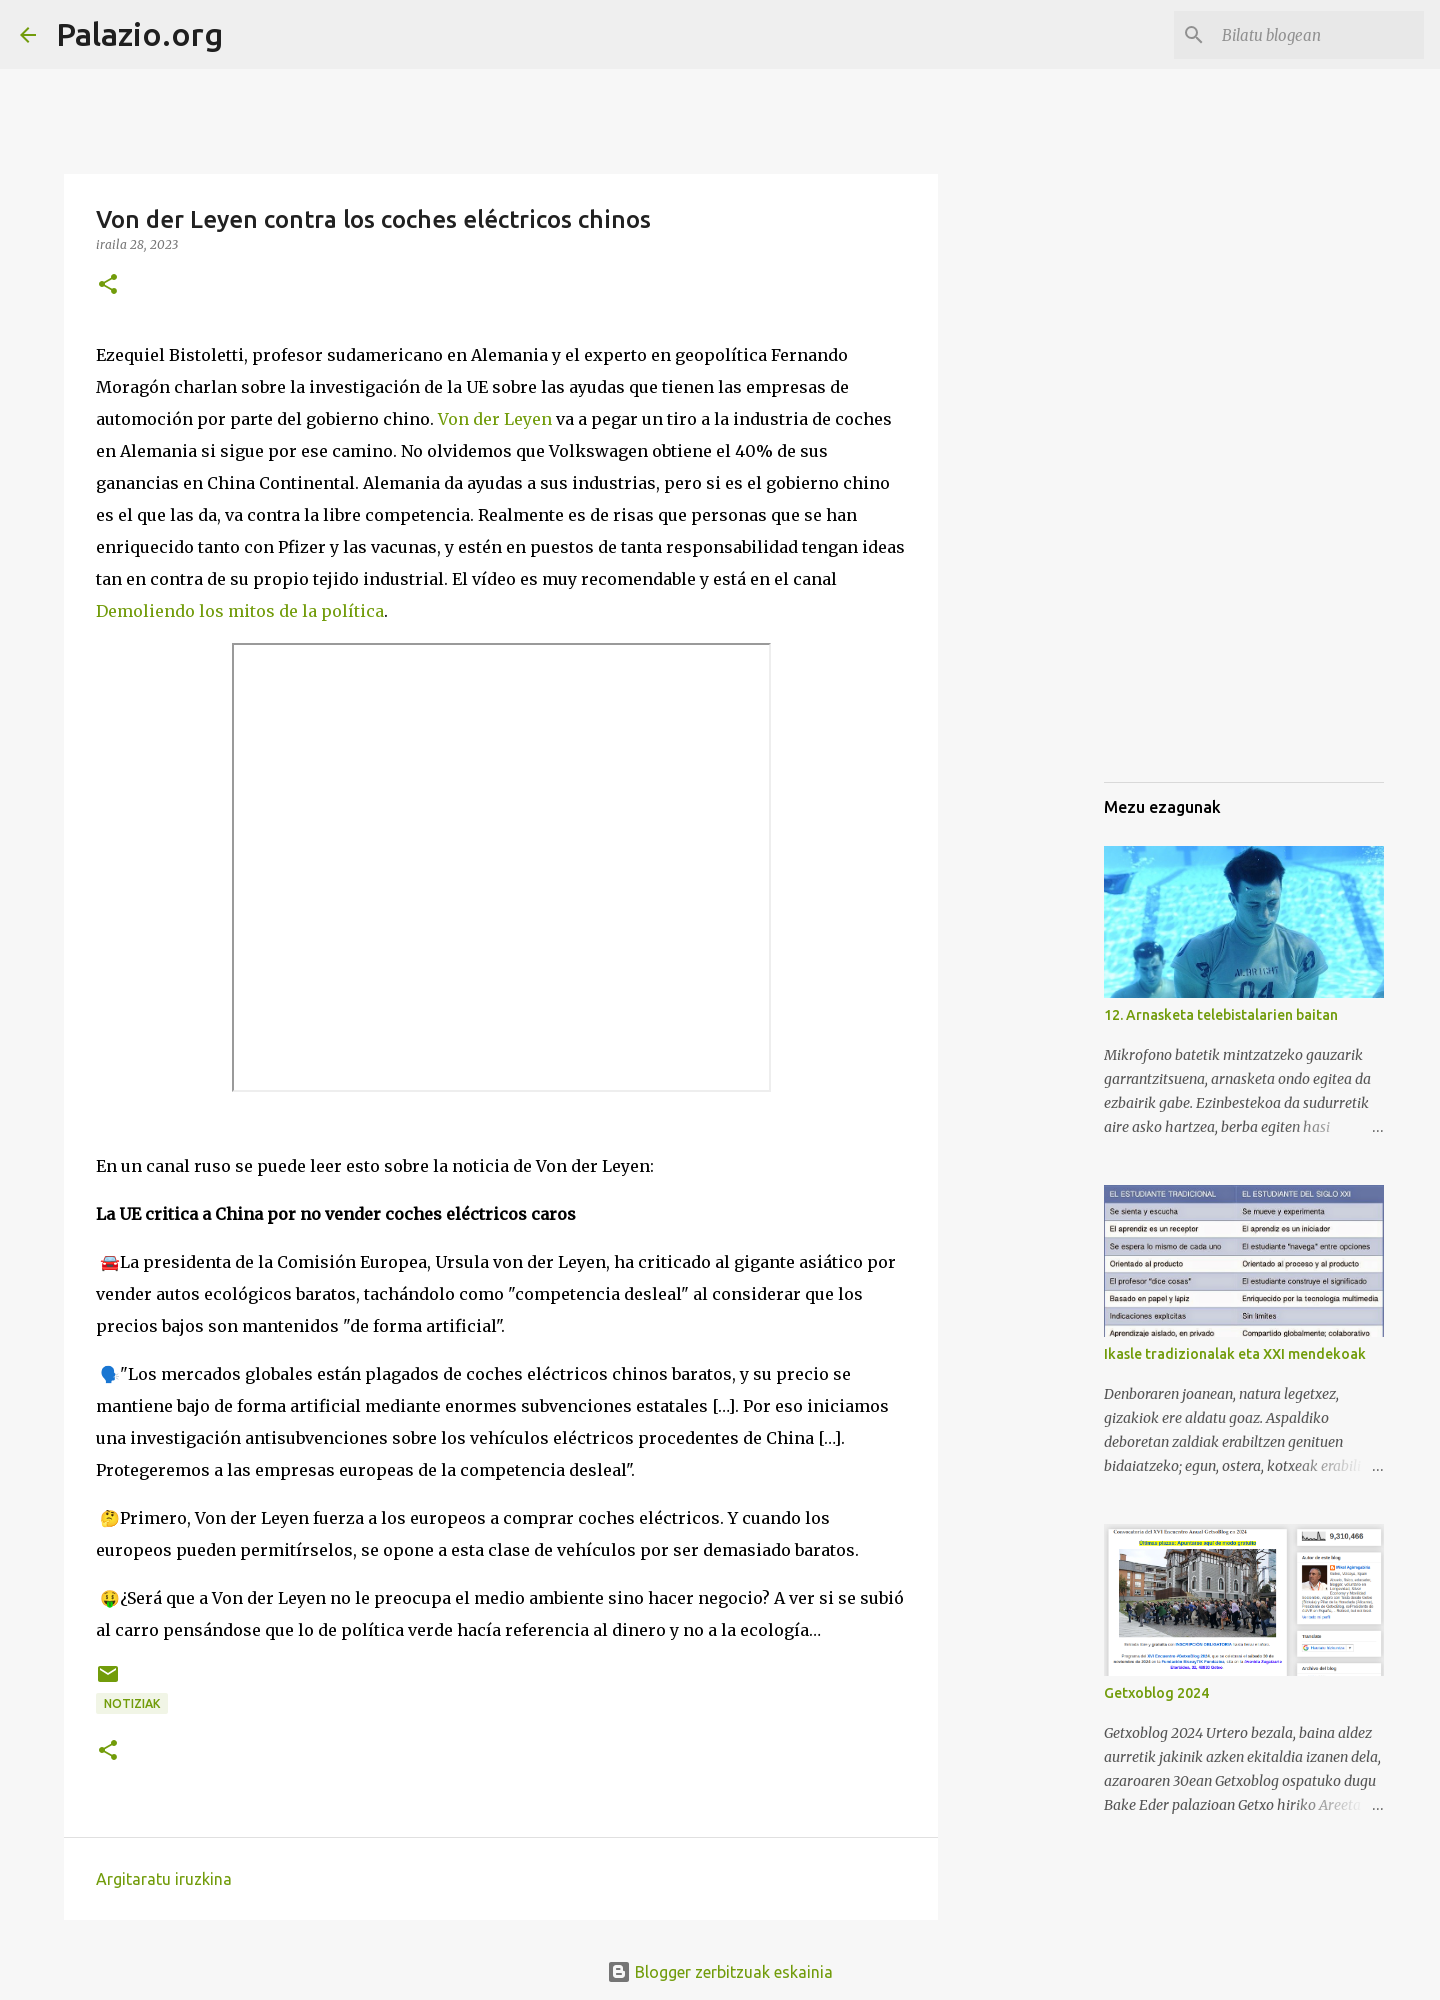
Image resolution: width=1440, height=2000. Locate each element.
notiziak (132, 1703)
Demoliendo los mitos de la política (240, 611)
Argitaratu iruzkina (164, 1879)
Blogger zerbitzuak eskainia (720, 1972)
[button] (108, 285)
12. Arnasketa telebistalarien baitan (1221, 1015)
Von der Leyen (495, 419)
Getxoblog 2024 (1156, 1693)
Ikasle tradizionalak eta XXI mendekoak (1235, 1354)
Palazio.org (139, 34)
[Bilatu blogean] (1319, 35)
